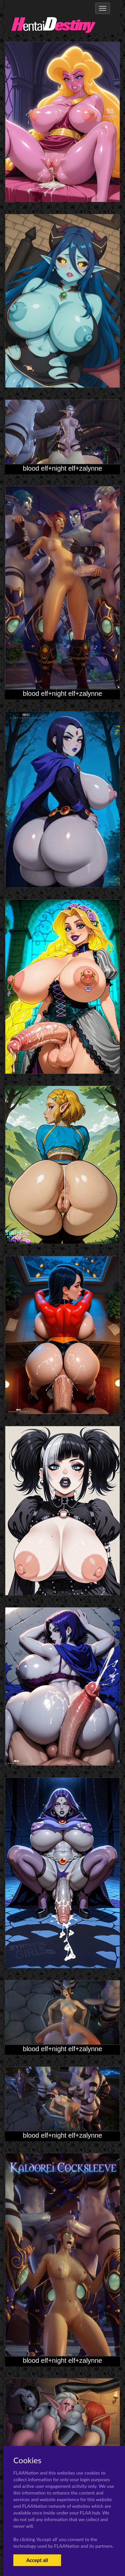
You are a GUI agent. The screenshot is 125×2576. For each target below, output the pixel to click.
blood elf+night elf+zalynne (62, 468)
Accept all (37, 2560)
